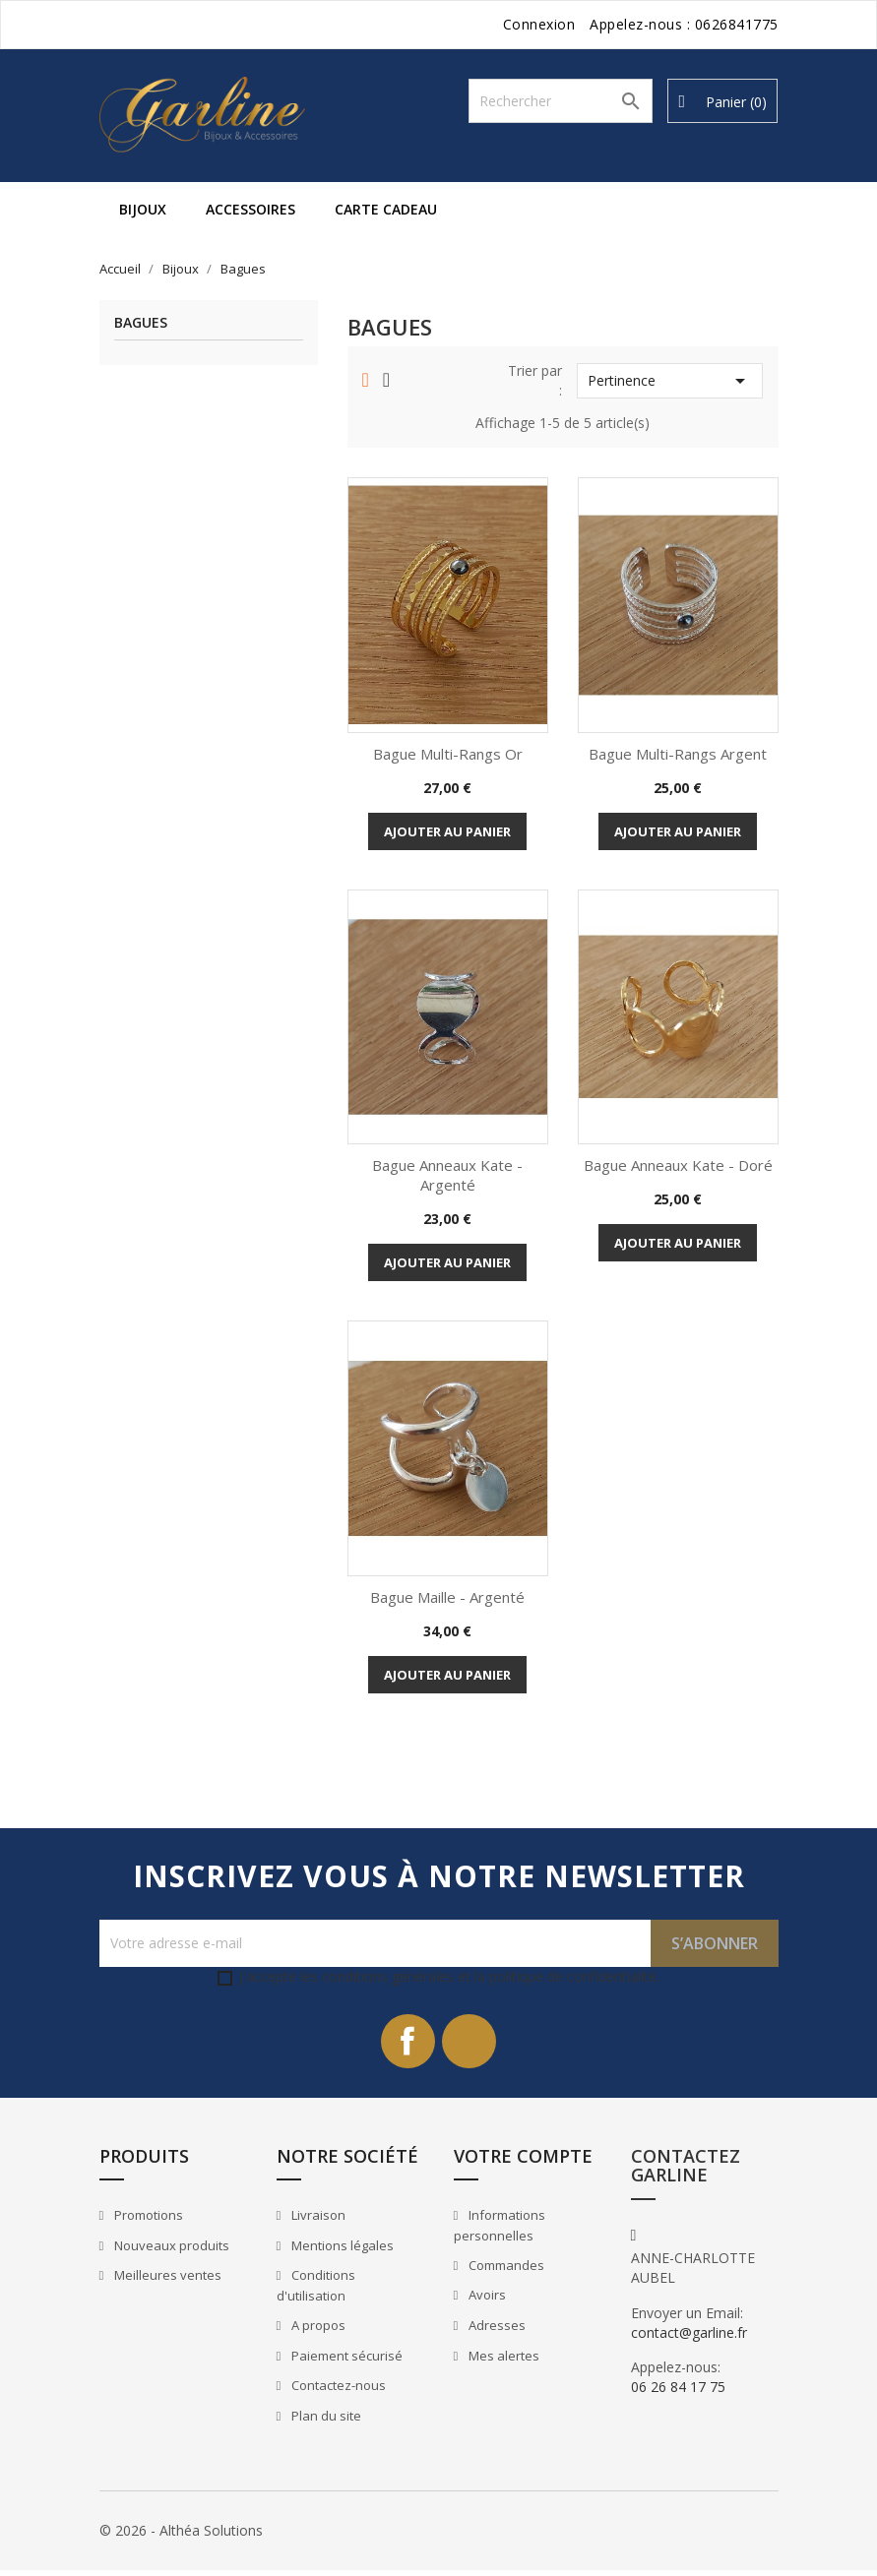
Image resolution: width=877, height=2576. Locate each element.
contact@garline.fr (689, 2337)
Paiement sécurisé (345, 2360)
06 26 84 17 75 (678, 2392)
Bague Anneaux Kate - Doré (678, 1165)
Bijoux (142, 209)
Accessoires (250, 209)
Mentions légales (341, 2250)
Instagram (472, 2043)
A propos (316, 2330)
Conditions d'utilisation (316, 2291)
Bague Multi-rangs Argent (678, 754)
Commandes (505, 2270)
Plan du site (324, 2420)
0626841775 (737, 24)
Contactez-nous (337, 2390)
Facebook (405, 2043)
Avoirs (486, 2300)
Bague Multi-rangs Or (448, 754)
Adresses (496, 2330)
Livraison (316, 2221)
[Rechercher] (561, 101)
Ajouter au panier (447, 831)
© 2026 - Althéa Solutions (181, 2536)
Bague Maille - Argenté (447, 1597)
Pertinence (670, 381)
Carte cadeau (386, 209)
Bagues (140, 323)
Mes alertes (502, 2360)
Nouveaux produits (170, 2250)
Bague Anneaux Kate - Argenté (447, 1175)
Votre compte (523, 2161)
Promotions (147, 2221)
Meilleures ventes (166, 2281)
